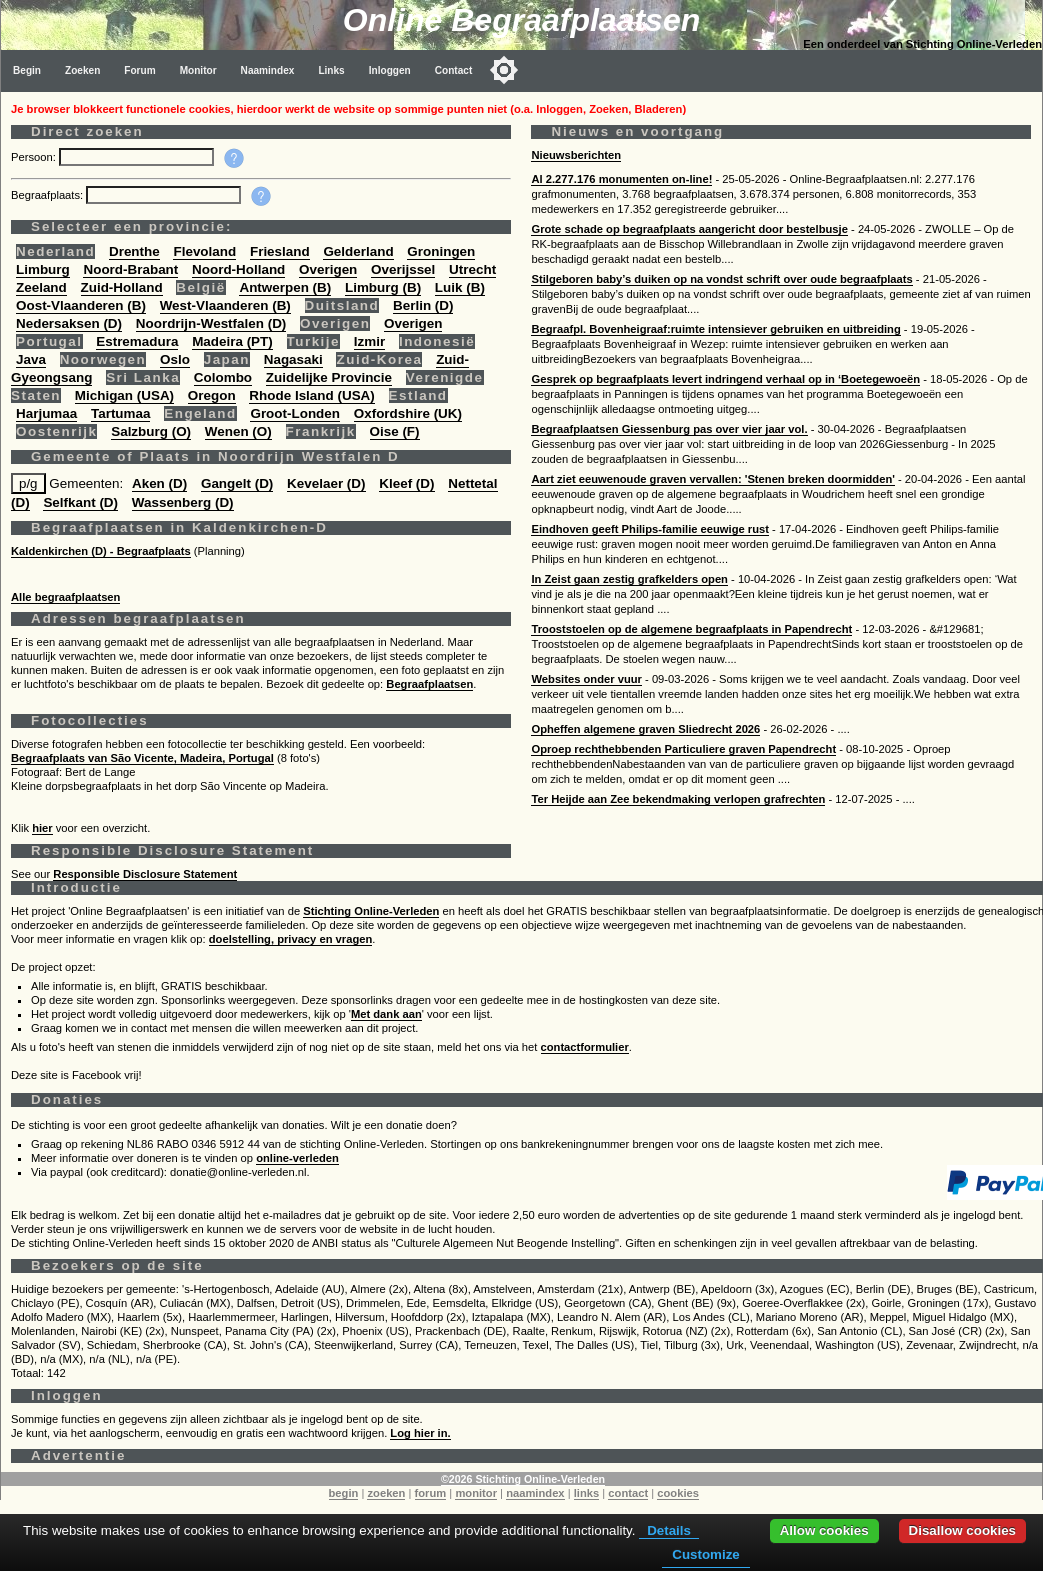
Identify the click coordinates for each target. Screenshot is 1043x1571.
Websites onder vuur (586, 679)
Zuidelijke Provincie (329, 377)
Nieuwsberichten (576, 155)
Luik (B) (460, 287)
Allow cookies (824, 1530)
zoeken (386, 1493)
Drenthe (134, 251)
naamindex (535, 1493)
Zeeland (41, 287)
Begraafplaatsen (429, 684)
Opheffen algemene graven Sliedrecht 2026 (645, 729)
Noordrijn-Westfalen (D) (211, 323)
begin (344, 1493)
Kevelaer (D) (326, 483)
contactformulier (585, 1047)
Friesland (280, 251)
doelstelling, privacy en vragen (291, 939)
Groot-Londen (295, 413)
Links (331, 70)
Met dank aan (386, 1014)
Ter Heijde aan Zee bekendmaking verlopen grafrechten (678, 799)
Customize (705, 1554)
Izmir (369, 341)
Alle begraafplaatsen (65, 597)
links (587, 1493)
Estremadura (137, 341)
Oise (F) (395, 431)
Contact (454, 70)
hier (42, 828)
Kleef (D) (406, 483)
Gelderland (358, 251)
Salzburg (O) (151, 431)
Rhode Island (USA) (311, 395)
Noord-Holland (238, 269)
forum (431, 1493)
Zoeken (82, 70)
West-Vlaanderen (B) (225, 305)
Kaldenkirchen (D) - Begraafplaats (101, 551)
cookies (678, 1493)
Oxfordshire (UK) (408, 413)
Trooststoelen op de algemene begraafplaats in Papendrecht (691, 629)
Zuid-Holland (122, 287)
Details (669, 1530)
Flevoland (204, 251)
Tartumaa (121, 413)
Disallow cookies (962, 1530)
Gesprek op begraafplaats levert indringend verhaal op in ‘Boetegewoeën (725, 379)
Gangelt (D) (237, 483)
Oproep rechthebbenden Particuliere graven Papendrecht (683, 749)
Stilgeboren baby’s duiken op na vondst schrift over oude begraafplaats (721, 279)
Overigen (328, 269)
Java (31, 359)
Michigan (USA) (124, 395)
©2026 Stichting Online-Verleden (523, 1479)
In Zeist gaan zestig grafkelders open (629, 579)
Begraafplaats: (48, 195)
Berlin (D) (423, 305)
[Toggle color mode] (504, 70)
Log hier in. (420, 1433)
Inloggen (390, 70)
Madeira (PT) (232, 341)
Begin (27, 70)
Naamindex (268, 70)
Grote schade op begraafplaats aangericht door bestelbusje (689, 229)
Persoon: (35, 157)
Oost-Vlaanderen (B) (81, 305)
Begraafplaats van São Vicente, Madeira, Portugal (142, 758)
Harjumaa (46, 413)
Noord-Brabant (130, 269)
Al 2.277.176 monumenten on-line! (621, 179)
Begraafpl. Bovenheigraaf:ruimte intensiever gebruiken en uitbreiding (715, 329)
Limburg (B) (383, 287)
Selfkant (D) (80, 502)
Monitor (198, 70)
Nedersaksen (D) (69, 323)
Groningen (441, 251)
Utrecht (472, 269)
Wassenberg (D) (183, 502)
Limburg (43, 269)
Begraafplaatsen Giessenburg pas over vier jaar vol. (669, 429)
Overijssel (403, 269)
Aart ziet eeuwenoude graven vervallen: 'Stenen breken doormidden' (712, 479)
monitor (476, 1493)
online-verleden (297, 1158)
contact (628, 1493)
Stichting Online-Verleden (371, 911)
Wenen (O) (238, 431)
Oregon (212, 395)
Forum (139, 70)
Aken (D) (159, 483)
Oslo (175, 359)
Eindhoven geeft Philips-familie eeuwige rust (649, 529)
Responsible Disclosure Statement (145, 874)
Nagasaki (293, 359)
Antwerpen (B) (285, 287)
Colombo (223, 377)
